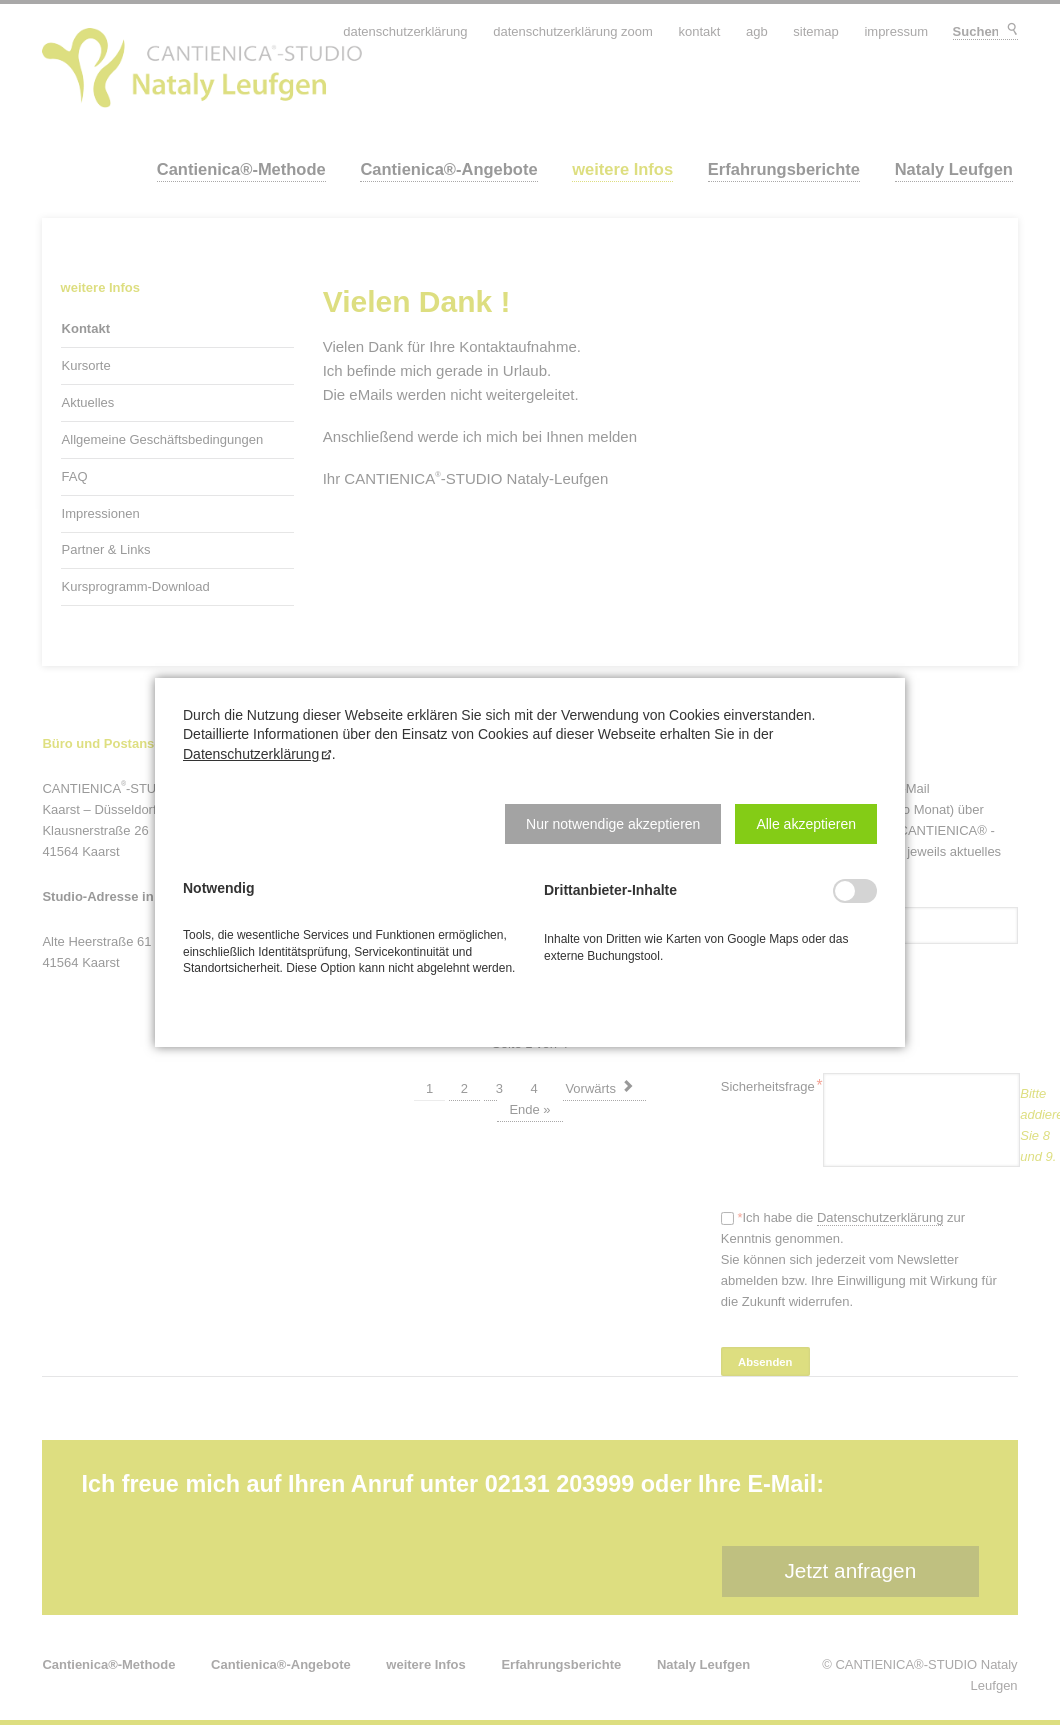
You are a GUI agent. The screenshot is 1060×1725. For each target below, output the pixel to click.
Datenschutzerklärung (251, 754)
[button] (613, 824)
